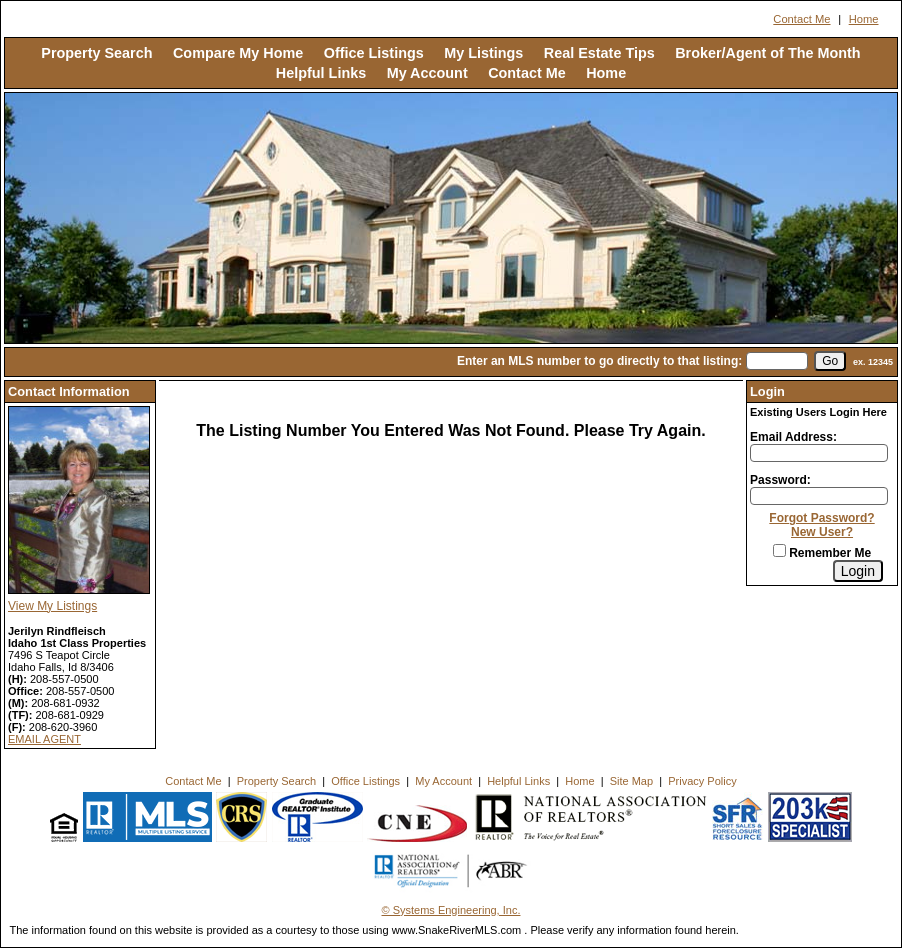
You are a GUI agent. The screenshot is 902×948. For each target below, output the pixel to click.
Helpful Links (321, 73)
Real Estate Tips (599, 53)
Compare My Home (238, 53)
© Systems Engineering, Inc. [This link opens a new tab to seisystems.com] (451, 910)
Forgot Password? (821, 518)
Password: (780, 480)
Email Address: (793, 437)
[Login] (858, 571)
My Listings (483, 53)
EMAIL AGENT (44, 739)
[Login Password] (819, 496)
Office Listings (374, 53)
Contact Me (801, 19)
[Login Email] (819, 453)
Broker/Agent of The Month (767, 53)
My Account (427, 73)
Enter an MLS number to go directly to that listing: (599, 361)
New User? (822, 532)
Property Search (96, 53)
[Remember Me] (779, 550)
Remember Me (822, 553)
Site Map (631, 781)
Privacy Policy (702, 781)
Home (864, 19)
